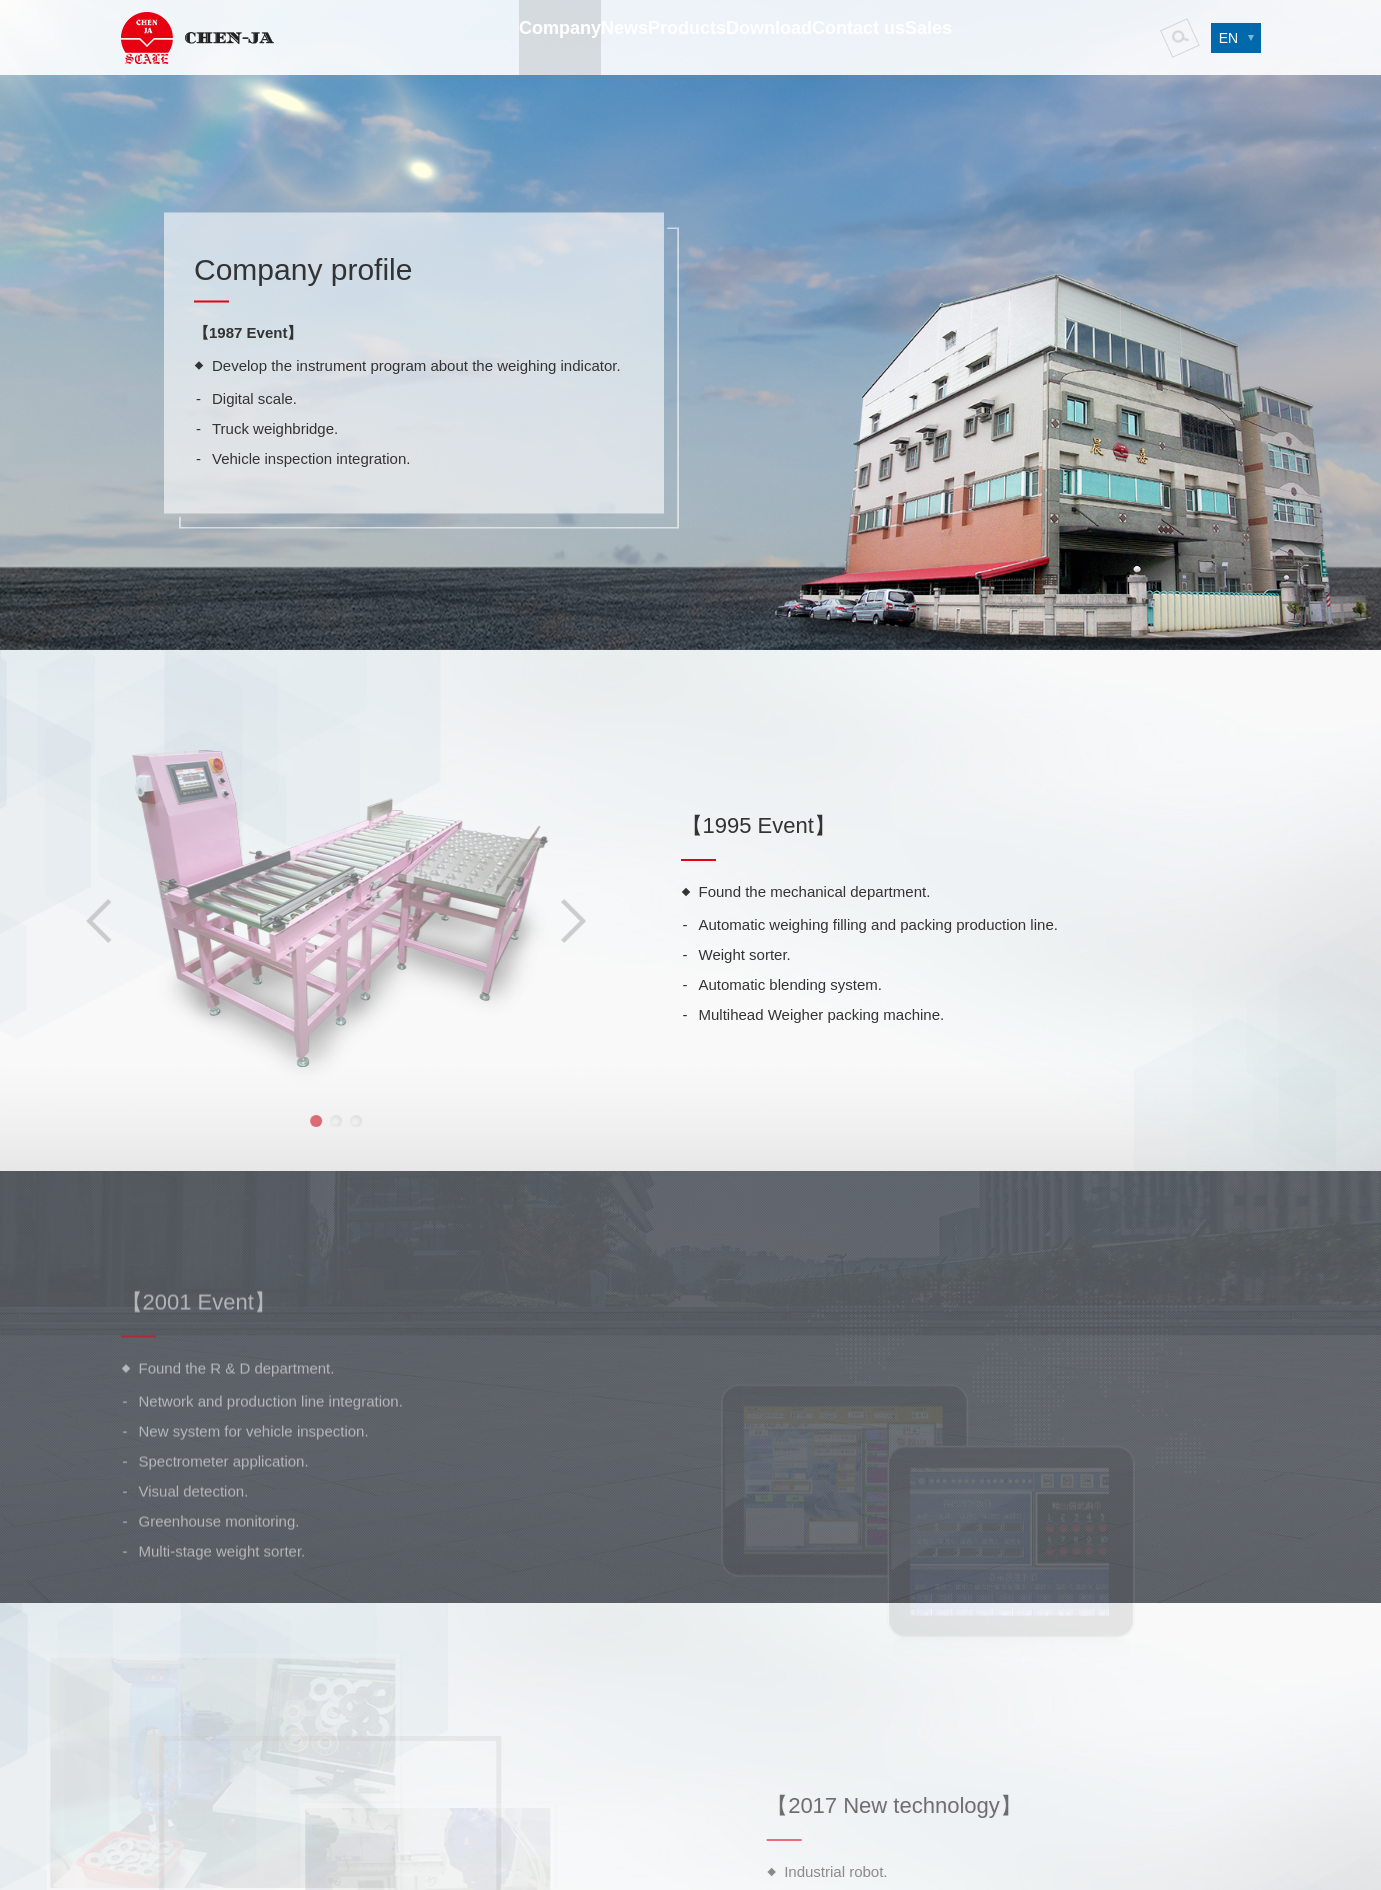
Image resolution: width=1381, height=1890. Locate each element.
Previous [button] (60, 921)
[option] (297, 900)
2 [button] (297, 1121)
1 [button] (277, 1121)
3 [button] (317, 1121)
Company (479, 74)
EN (1220, 40)
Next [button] (534, 921)
